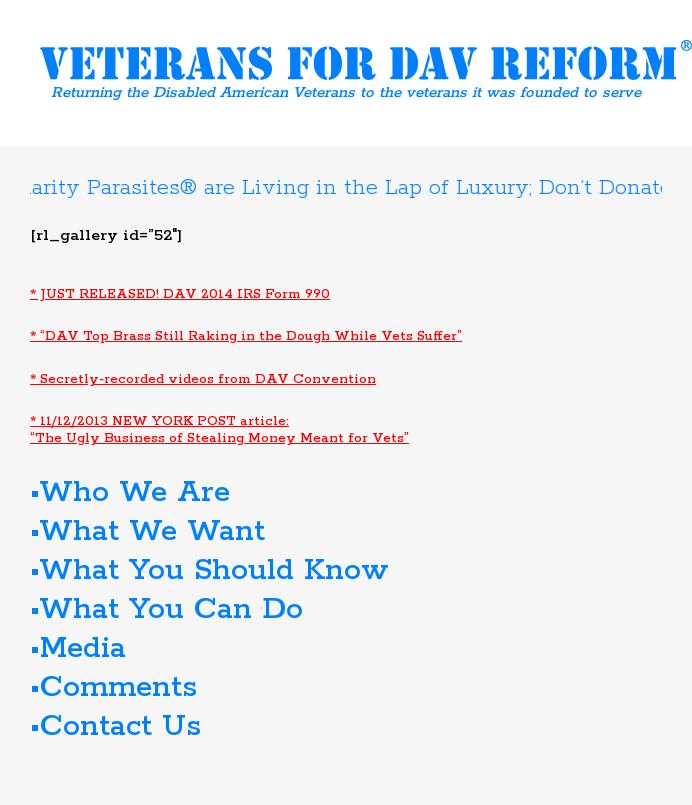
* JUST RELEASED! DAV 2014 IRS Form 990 (180, 294)
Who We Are (134, 492)
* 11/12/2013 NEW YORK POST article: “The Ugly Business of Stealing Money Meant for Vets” (219, 430)
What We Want (152, 531)
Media (83, 648)
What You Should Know (214, 570)
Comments (118, 687)
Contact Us (120, 726)
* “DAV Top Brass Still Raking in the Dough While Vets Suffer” (246, 336)
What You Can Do (171, 609)
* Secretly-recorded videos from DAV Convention (203, 379)
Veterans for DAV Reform (366, 60)
